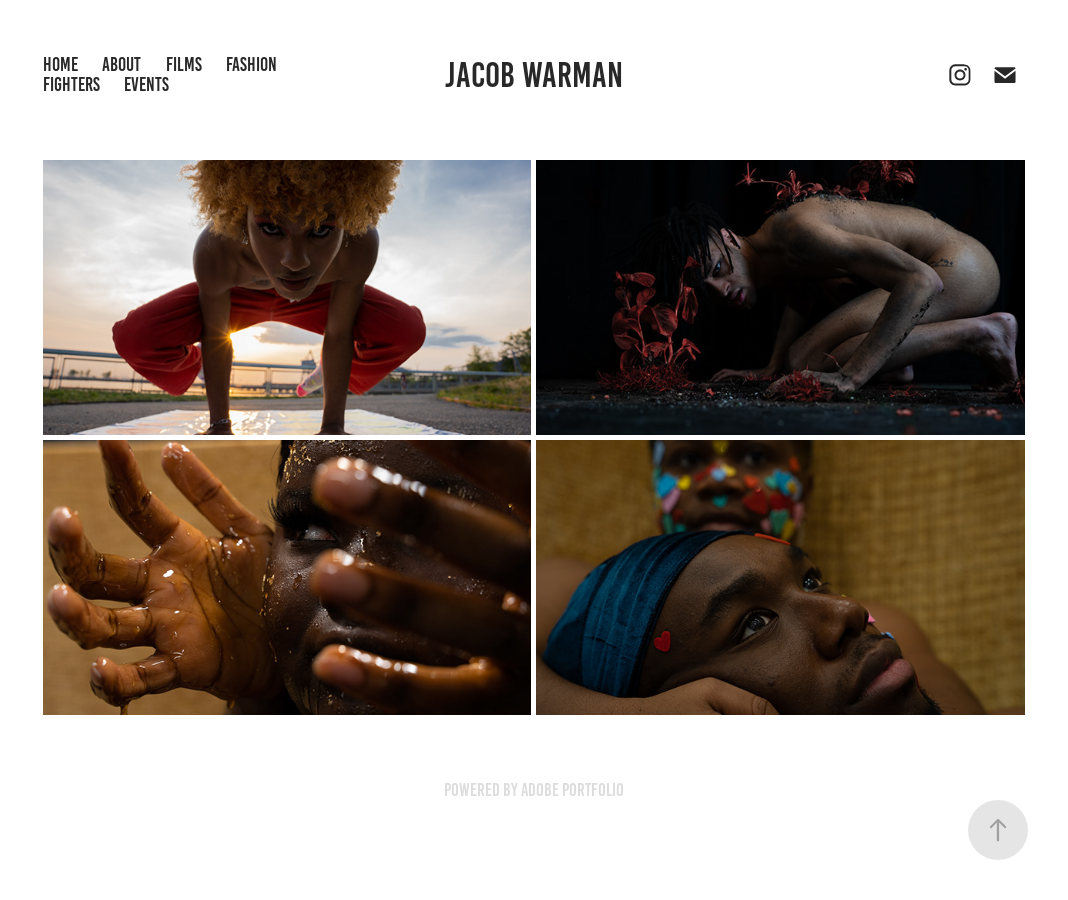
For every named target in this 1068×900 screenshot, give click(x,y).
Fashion (251, 64)
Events (146, 84)
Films (184, 64)
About (121, 64)
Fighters (71, 84)
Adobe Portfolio (572, 790)
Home (60, 64)
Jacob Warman (534, 75)
